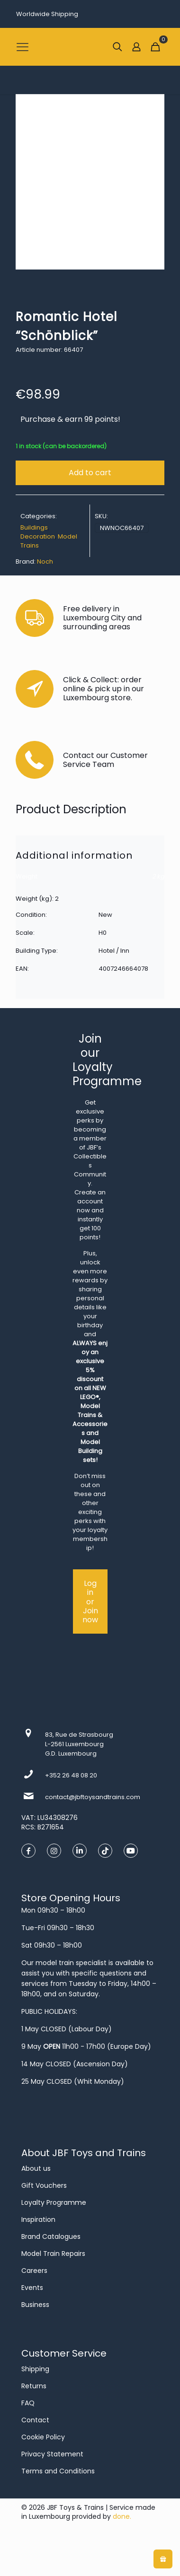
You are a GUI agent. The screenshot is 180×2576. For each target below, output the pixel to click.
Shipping (35, 2369)
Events (32, 2287)
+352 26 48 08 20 (71, 1775)
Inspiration (38, 2219)
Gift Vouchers (44, 2185)
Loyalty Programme (53, 2202)
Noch (45, 561)
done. (122, 2516)
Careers (34, 2270)
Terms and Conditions (58, 2471)
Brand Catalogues (51, 2236)
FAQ (28, 2403)
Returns (33, 2386)
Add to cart (90, 472)
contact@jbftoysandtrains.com (92, 1797)
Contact (35, 2420)
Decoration (37, 536)
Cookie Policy (43, 2437)
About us (36, 2168)
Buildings (34, 527)
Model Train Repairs (53, 2253)
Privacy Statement (52, 2454)
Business (35, 2304)
